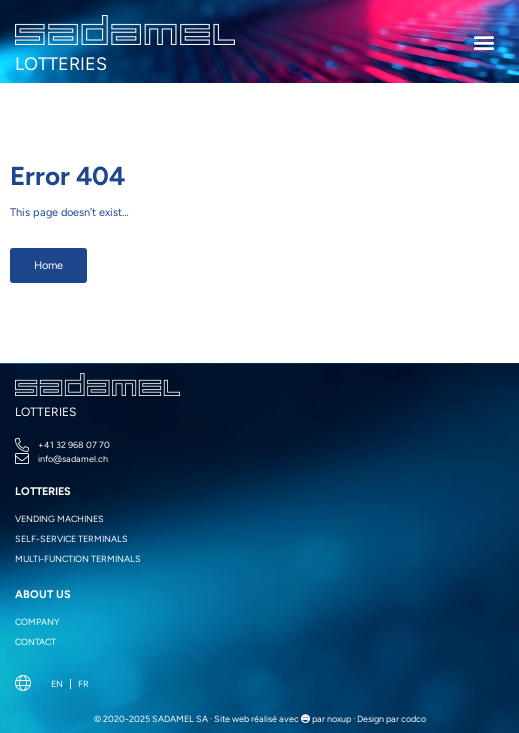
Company (37, 621)
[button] (484, 41)
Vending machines (59, 518)
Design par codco (391, 718)
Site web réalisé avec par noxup (282, 718)
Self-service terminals (71, 538)
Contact (35, 641)
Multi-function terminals (78, 558)
